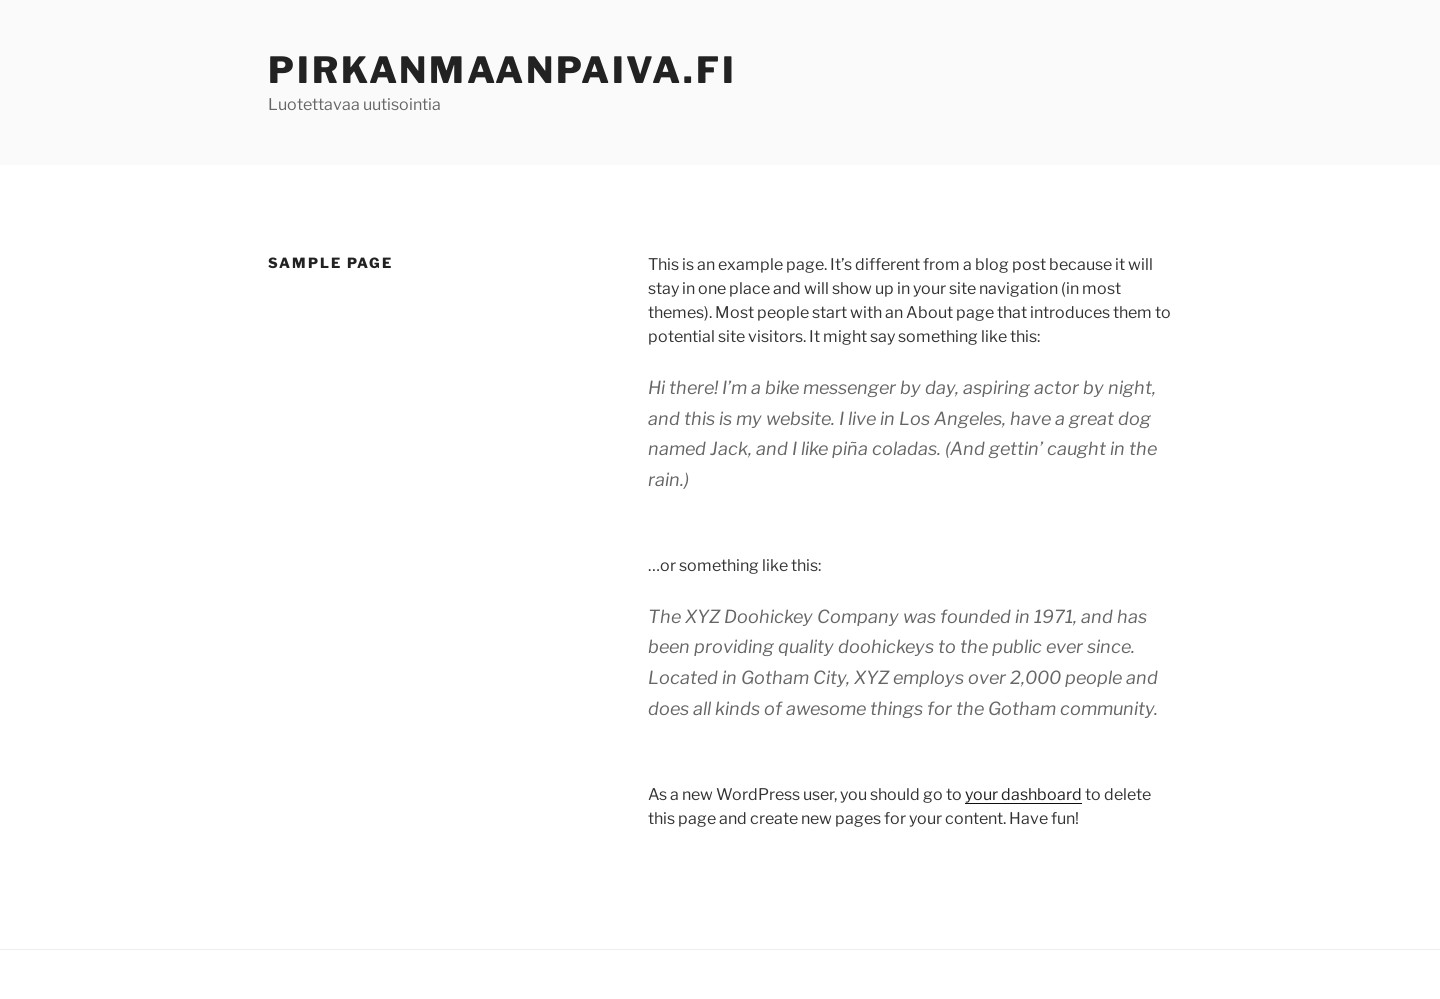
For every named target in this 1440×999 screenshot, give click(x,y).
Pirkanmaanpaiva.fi (502, 70)
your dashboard (1023, 794)
